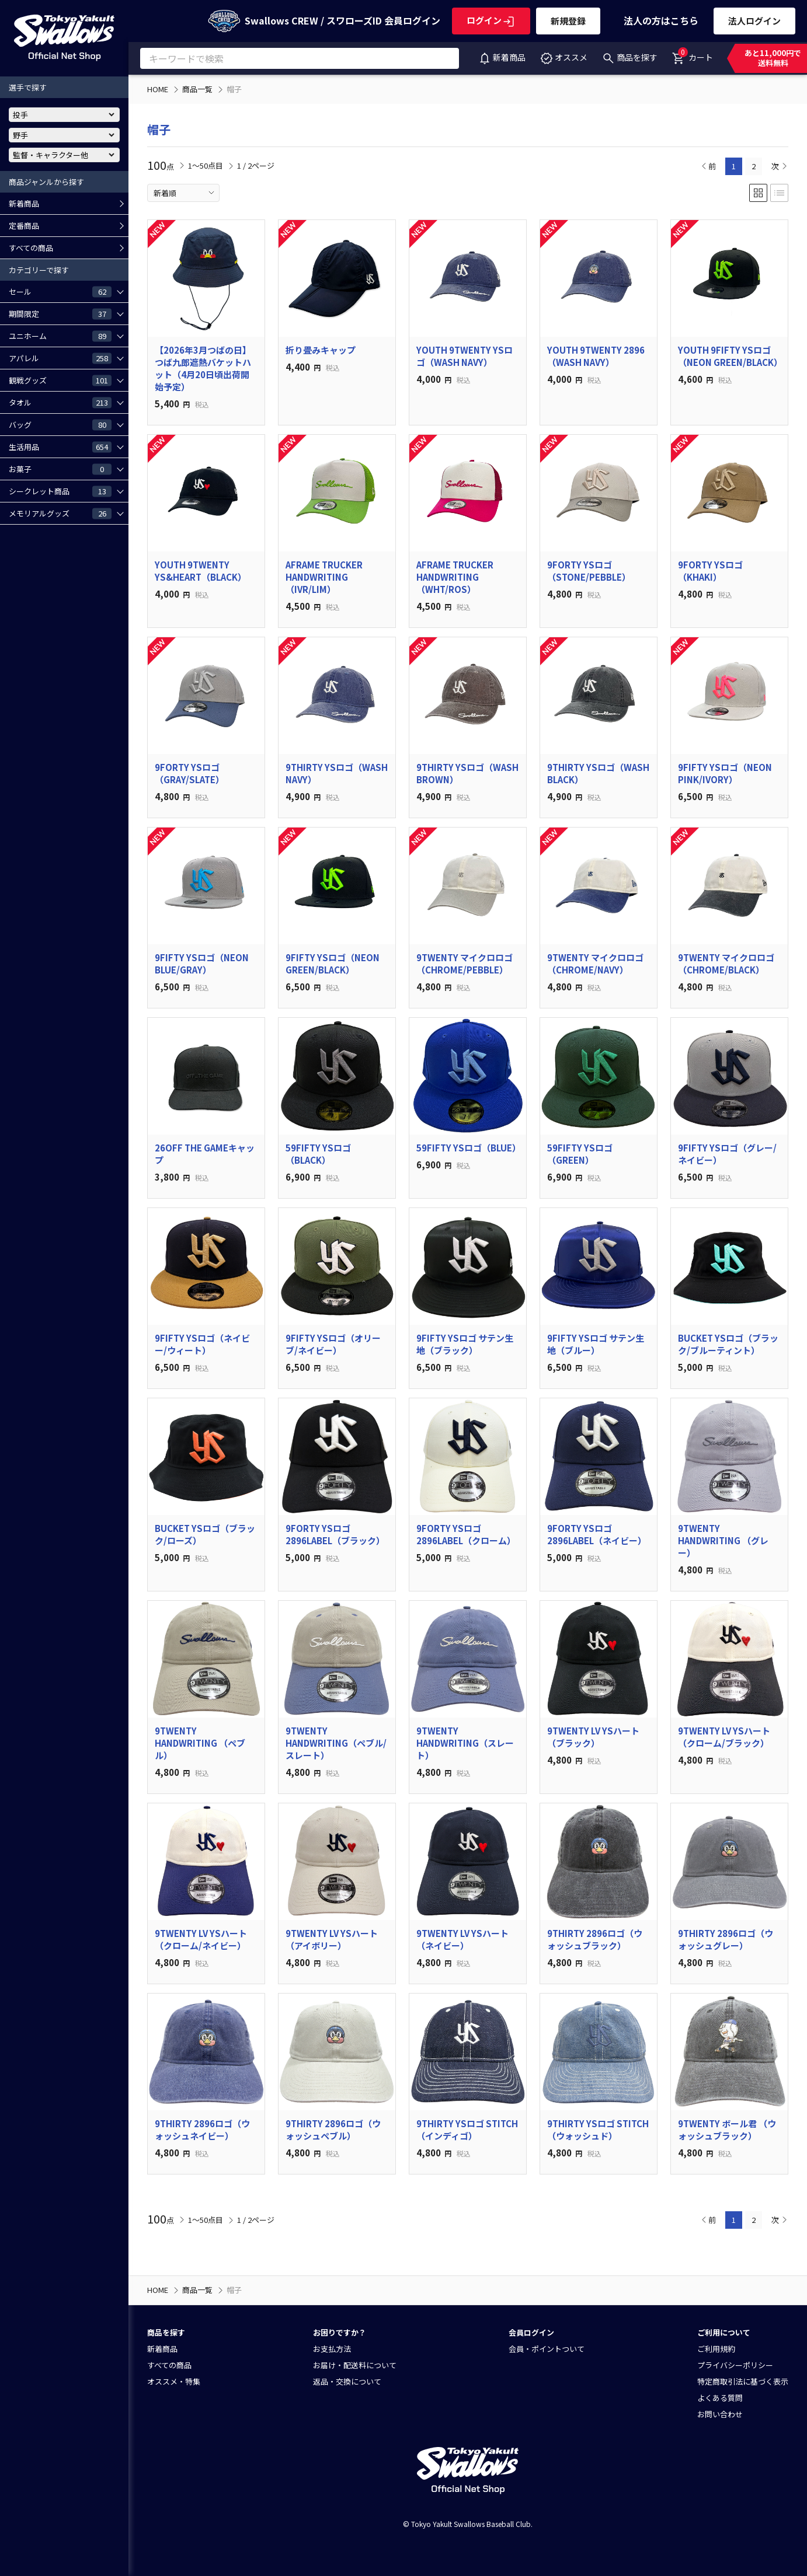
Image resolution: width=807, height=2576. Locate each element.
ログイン (491, 20)
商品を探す (629, 57)
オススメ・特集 (173, 2381)
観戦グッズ (60, 380)
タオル (60, 402)
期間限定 (60, 313)
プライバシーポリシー (735, 2365)
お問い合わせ (720, 2414)
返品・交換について (347, 2381)
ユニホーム (60, 335)
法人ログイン (754, 21)
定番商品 (24, 225)
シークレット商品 (60, 491)
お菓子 (60, 468)
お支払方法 (332, 2348)
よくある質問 (720, 2397)
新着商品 (502, 57)
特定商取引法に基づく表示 (742, 2381)
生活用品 (60, 446)
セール (60, 291)
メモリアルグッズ (60, 513)
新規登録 (568, 21)
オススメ (563, 57)
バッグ (60, 424)
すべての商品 (31, 247)
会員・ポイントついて (547, 2348)
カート (692, 55)
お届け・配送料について (354, 2365)
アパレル (60, 358)
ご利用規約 (716, 2348)
